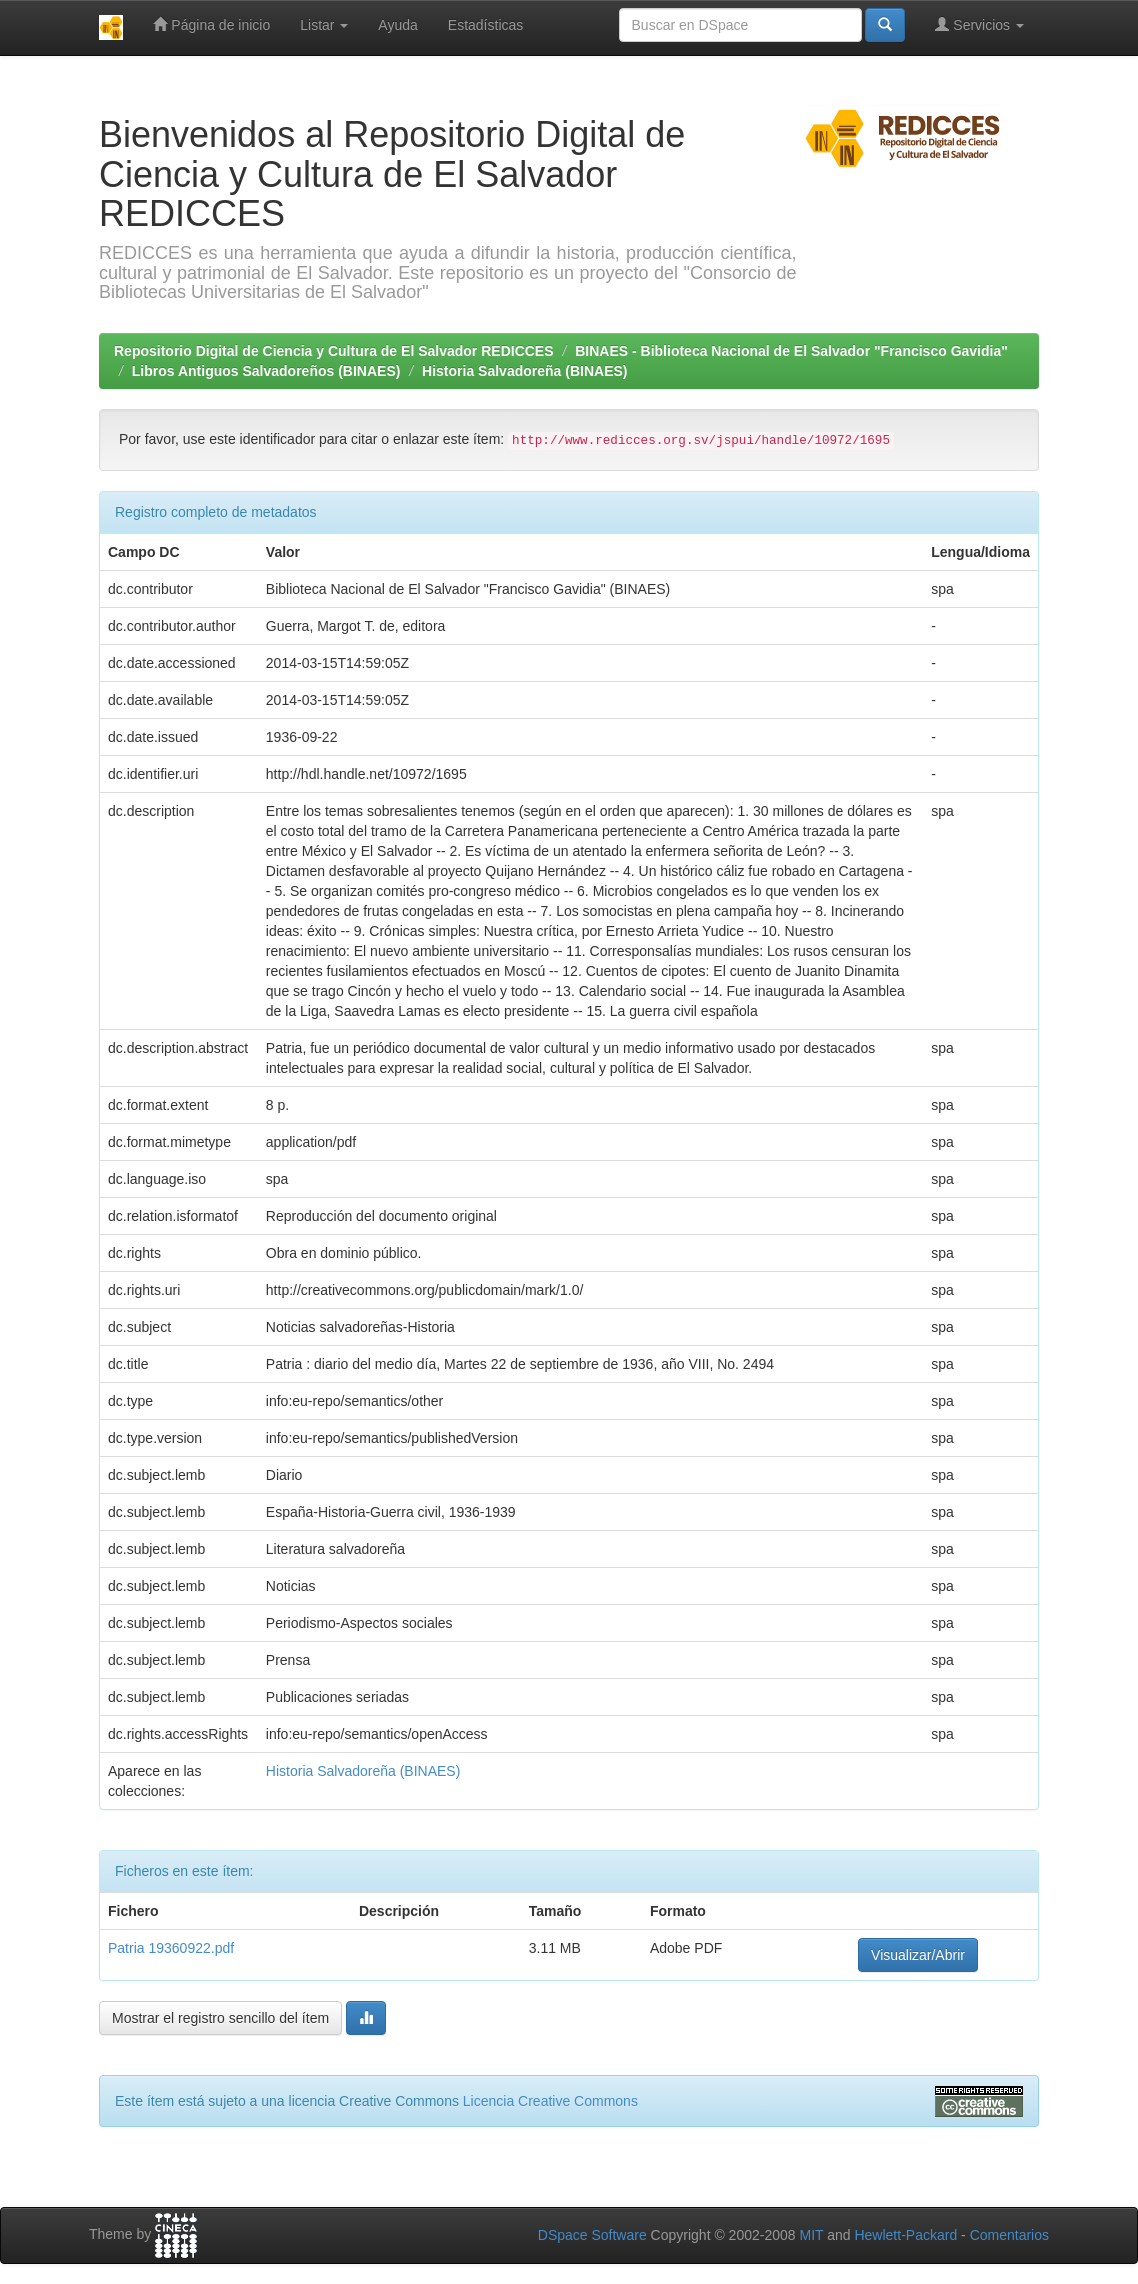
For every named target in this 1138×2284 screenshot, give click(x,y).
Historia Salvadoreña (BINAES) (524, 371)
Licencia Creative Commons (550, 2101)
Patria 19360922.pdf (171, 1948)
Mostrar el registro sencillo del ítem (220, 2018)
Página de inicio (211, 24)
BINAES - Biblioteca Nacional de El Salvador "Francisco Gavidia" (791, 351)
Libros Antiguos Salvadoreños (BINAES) (266, 371)
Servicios (979, 24)
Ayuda (397, 25)
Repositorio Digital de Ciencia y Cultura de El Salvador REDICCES (334, 351)
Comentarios (1009, 2235)
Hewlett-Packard (905, 2235)
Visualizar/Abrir (918, 1955)
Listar (324, 25)
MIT (811, 2235)
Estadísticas (485, 25)
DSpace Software (592, 2235)
